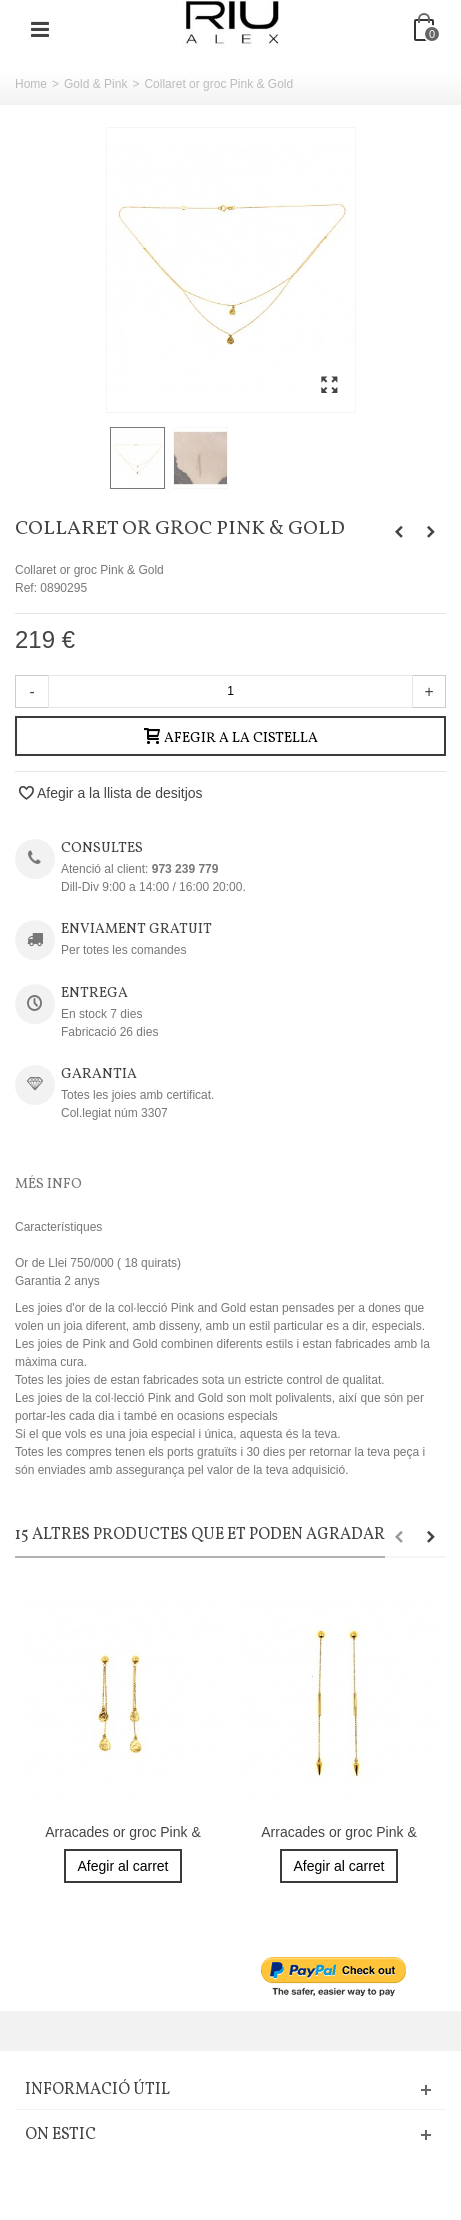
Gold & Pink (95, 84)
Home (31, 84)
